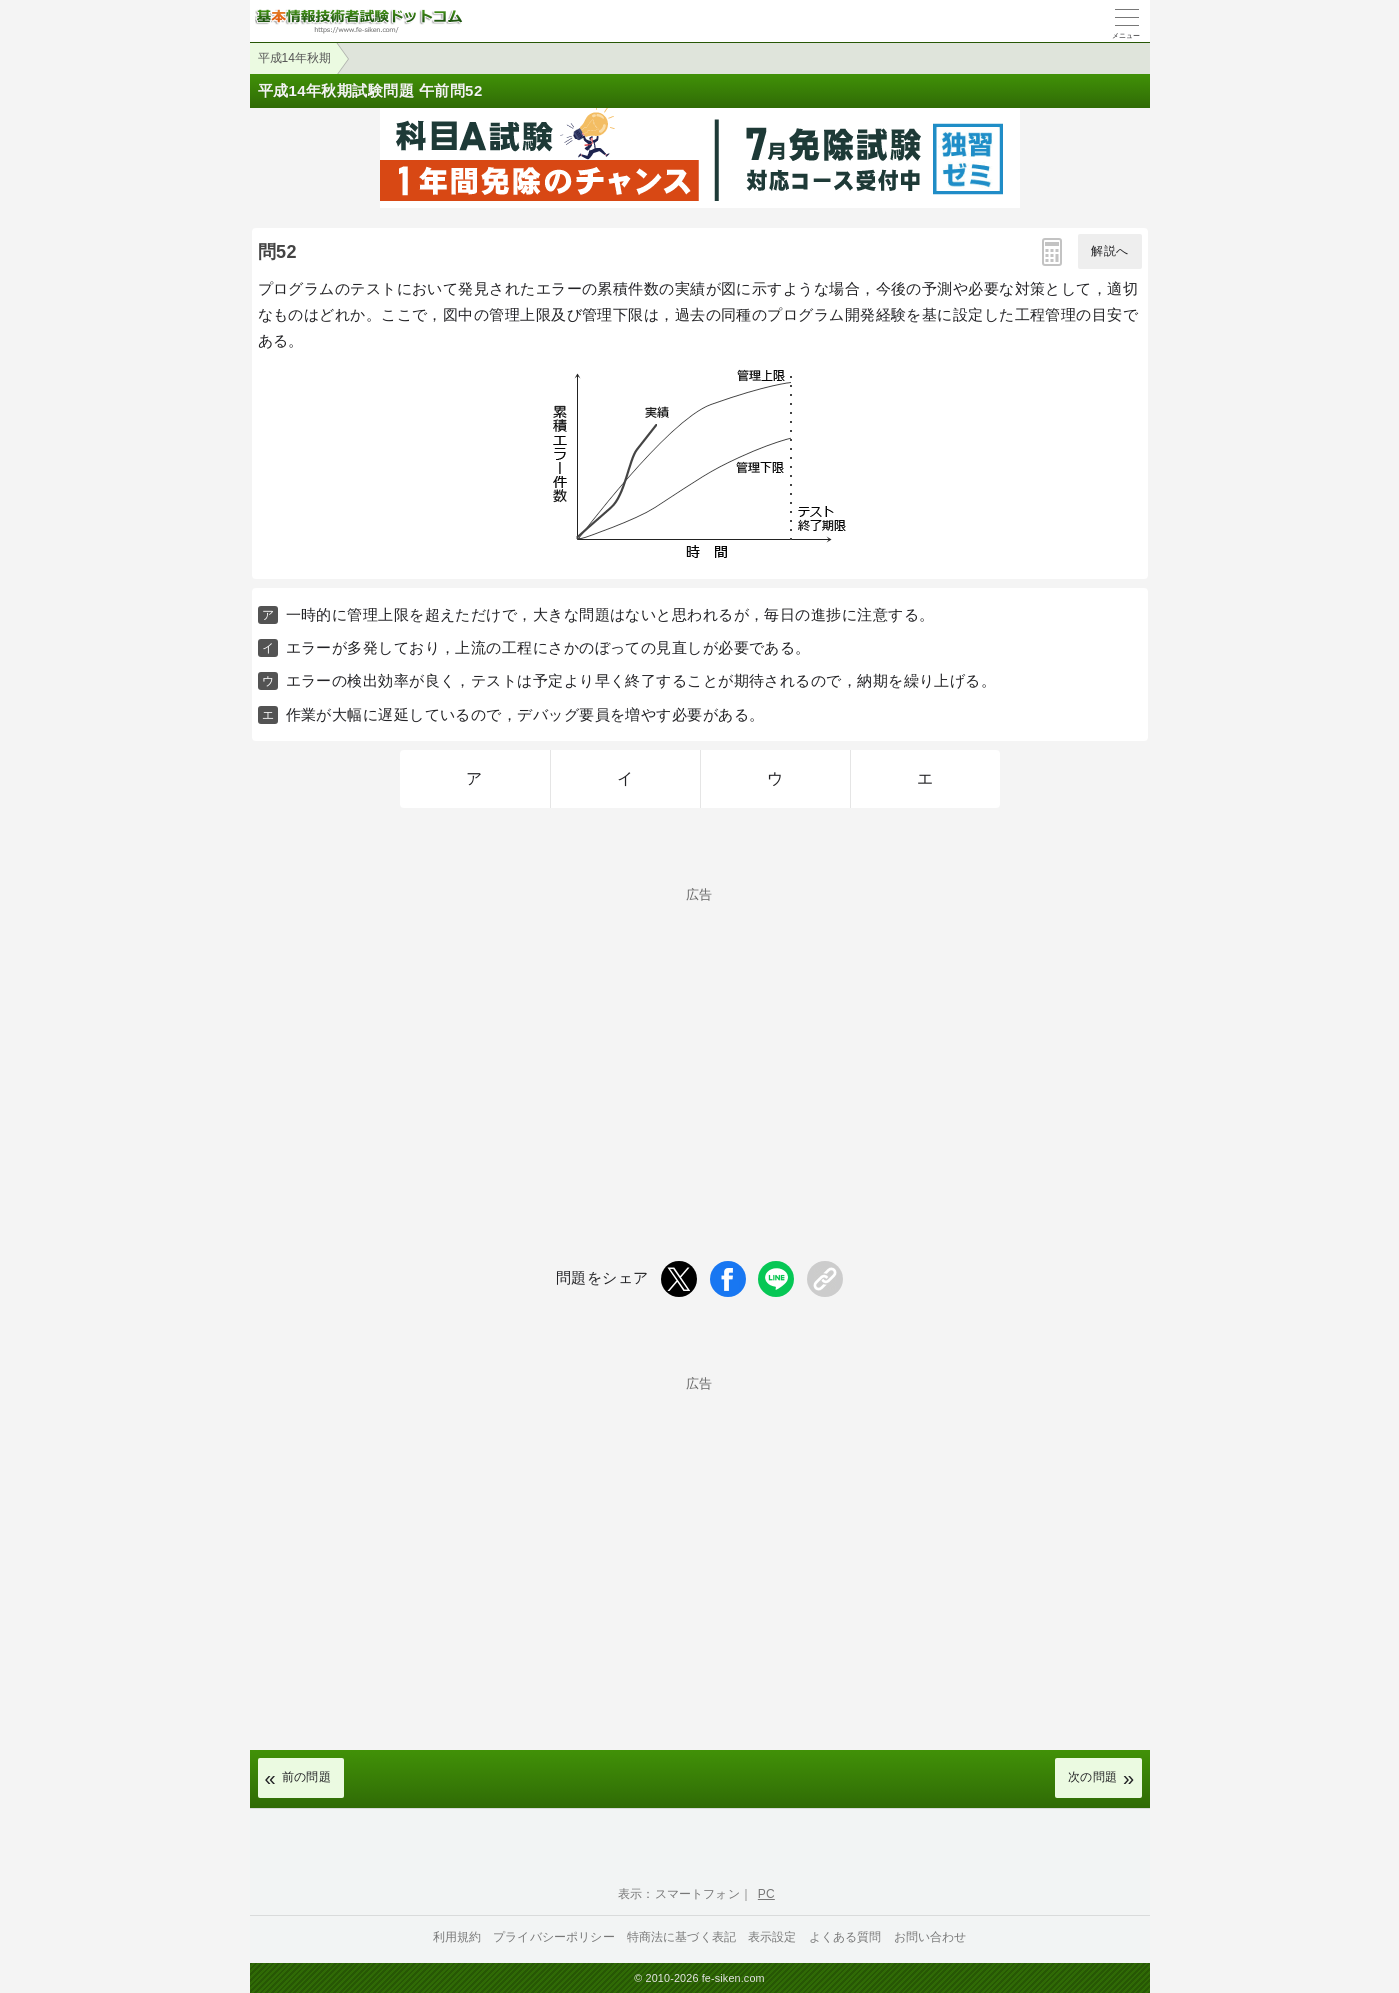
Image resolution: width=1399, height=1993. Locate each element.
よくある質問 (845, 1937)
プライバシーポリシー (554, 1937)
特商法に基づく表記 (681, 1937)
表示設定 (772, 1937)
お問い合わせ (930, 1937)
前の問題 (307, 1777)
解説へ (1109, 251)
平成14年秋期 (294, 58)
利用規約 (457, 1937)
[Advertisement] (700, 1041)
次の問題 (1093, 1777)
